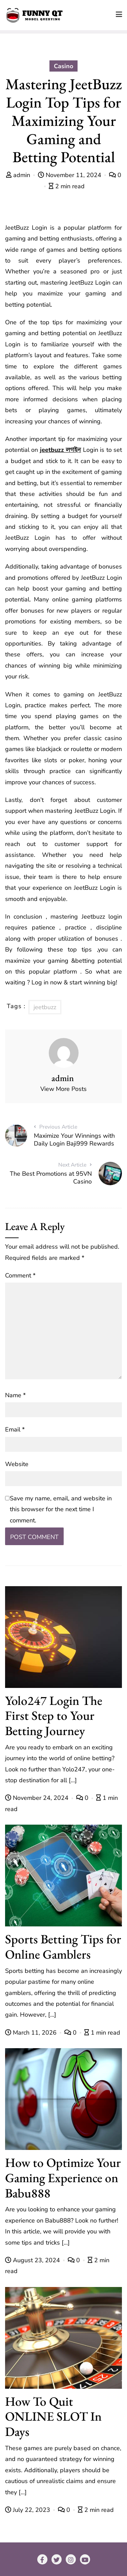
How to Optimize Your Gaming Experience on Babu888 (63, 2177)
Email (15, 1429)
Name (15, 1395)
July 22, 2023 (28, 2510)
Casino (63, 66)
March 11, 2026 (31, 2033)
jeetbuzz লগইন (60, 450)
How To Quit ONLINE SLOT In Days (53, 2416)
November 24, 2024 (37, 1798)
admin (19, 175)
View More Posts (63, 1089)
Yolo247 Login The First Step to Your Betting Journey (53, 1715)
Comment (20, 1275)
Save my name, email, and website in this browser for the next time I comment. (61, 1509)
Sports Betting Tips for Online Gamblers (63, 1946)
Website (16, 1464)
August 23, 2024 (33, 2260)
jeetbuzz (45, 1007)
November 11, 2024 (70, 175)
